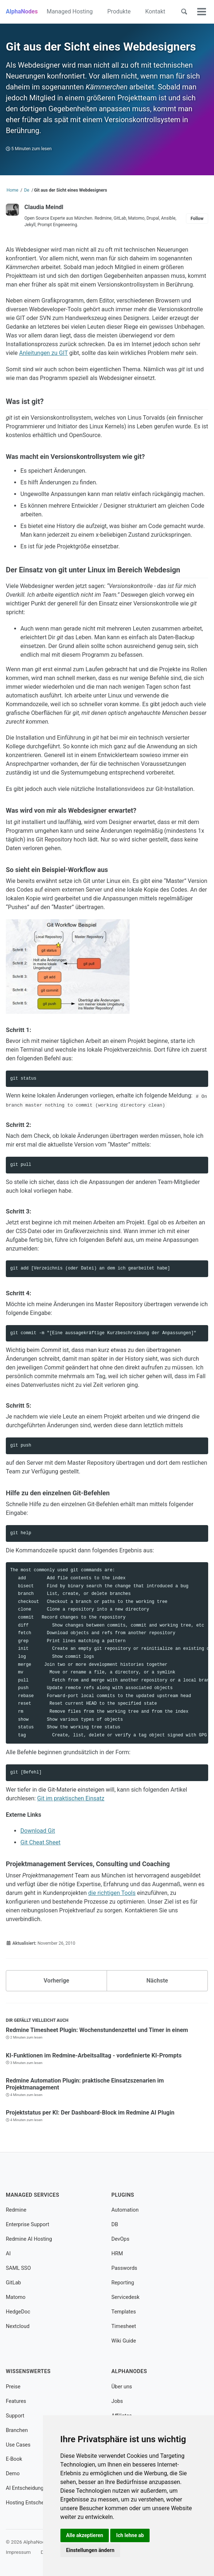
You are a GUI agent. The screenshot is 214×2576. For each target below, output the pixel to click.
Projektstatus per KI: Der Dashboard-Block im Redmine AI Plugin (90, 2112)
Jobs (117, 2401)
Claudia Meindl (43, 207)
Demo (13, 2474)
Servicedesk (125, 2297)
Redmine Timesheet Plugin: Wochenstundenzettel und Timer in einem (97, 2030)
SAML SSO (18, 2268)
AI (8, 2254)
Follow (197, 218)
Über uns (121, 2387)
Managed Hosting (69, 11)
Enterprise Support (27, 2224)
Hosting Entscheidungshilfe (38, 2503)
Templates (123, 2312)
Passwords (124, 2268)
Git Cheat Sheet (40, 1842)
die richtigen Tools (111, 1892)
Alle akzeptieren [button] (84, 2535)
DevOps (120, 2239)
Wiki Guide (123, 2341)
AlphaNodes (22, 11)
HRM (117, 2254)
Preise (13, 2387)
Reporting (122, 2283)
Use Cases (18, 2445)
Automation (125, 2210)
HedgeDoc (18, 2312)
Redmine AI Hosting (29, 2239)
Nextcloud (17, 2326)
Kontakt (155, 11)
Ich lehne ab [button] (130, 2535)
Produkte (119, 11)
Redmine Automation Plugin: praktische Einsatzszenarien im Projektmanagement (85, 2084)
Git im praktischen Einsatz (70, 1798)
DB (114, 2224)
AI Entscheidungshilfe (31, 2488)
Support (15, 2416)
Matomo (15, 2297)
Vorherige (56, 1980)
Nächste (157, 1980)
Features (16, 2401)
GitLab (13, 2283)
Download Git (37, 1830)
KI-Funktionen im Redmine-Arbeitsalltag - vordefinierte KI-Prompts (94, 2055)
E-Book (14, 2459)
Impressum (18, 2552)
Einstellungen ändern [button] (90, 2550)
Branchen (17, 2430)
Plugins (122, 2195)
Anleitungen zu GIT (43, 352)
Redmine (16, 2210)
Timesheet (123, 2326)
